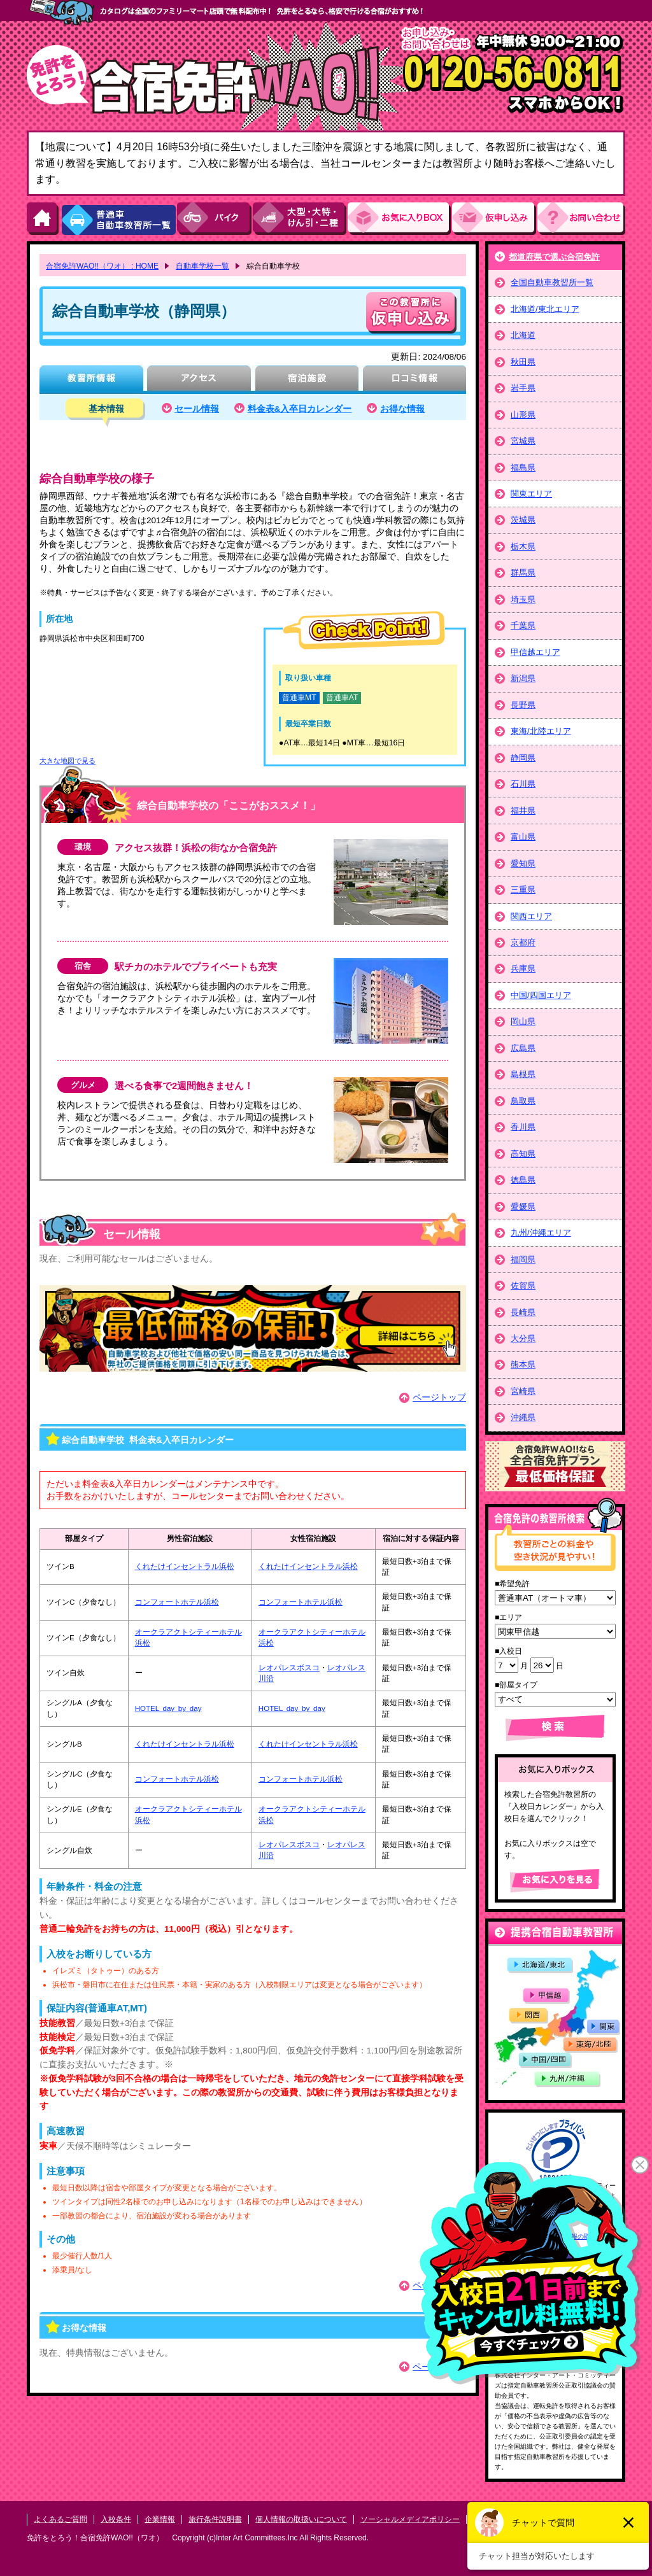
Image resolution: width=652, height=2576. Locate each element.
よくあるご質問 (60, 2519)
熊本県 (523, 1364)
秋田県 (523, 362)
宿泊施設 (306, 379)
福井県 (523, 810)
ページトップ (439, 1397)
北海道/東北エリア (545, 309)
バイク (215, 218)
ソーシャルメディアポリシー (410, 2519)
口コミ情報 (414, 379)
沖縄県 (523, 1417)
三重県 (523, 889)
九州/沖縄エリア (541, 1232)
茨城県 (523, 519)
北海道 (523, 335)
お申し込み (494, 218)
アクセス (199, 379)
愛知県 (523, 863)
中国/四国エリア (541, 995)
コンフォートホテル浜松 (177, 1602)
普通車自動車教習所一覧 (118, 218)
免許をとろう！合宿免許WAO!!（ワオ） (95, 2537)
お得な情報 (402, 409)
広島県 (523, 1048)
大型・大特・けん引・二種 (300, 218)
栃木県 (523, 546)
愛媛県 (523, 1206)
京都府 (523, 942)
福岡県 (523, 1259)
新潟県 (523, 678)
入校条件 (116, 2519)
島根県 (523, 1074)
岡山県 (523, 1021)
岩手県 (523, 388)
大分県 (523, 1338)
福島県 (523, 467)
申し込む (411, 313)
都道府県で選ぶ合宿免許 (554, 257)
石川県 (523, 784)
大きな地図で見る (67, 760)
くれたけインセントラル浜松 (184, 1566)
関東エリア (531, 493)
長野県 (523, 705)
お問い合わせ (581, 218)
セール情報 (196, 409)
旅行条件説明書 (215, 2519)
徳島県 (523, 1180)
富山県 (523, 836)
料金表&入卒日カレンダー (300, 409)
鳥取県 (523, 1101)
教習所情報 (91, 379)
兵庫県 (523, 968)
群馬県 (523, 572)
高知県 (523, 1153)
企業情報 (160, 2519)
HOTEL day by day (168, 1708)
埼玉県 (523, 599)
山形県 (523, 414)
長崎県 (523, 1312)
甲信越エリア (535, 652)
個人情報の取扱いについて (301, 2519)
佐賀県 (523, 1285)
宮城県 (523, 441)
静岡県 (523, 758)
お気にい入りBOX (400, 218)
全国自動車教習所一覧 (552, 282)
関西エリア (531, 916)
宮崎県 (523, 1391)
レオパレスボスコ (289, 1668)
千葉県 (523, 625)
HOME (43, 218)
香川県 (523, 1127)
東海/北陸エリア (541, 731)
